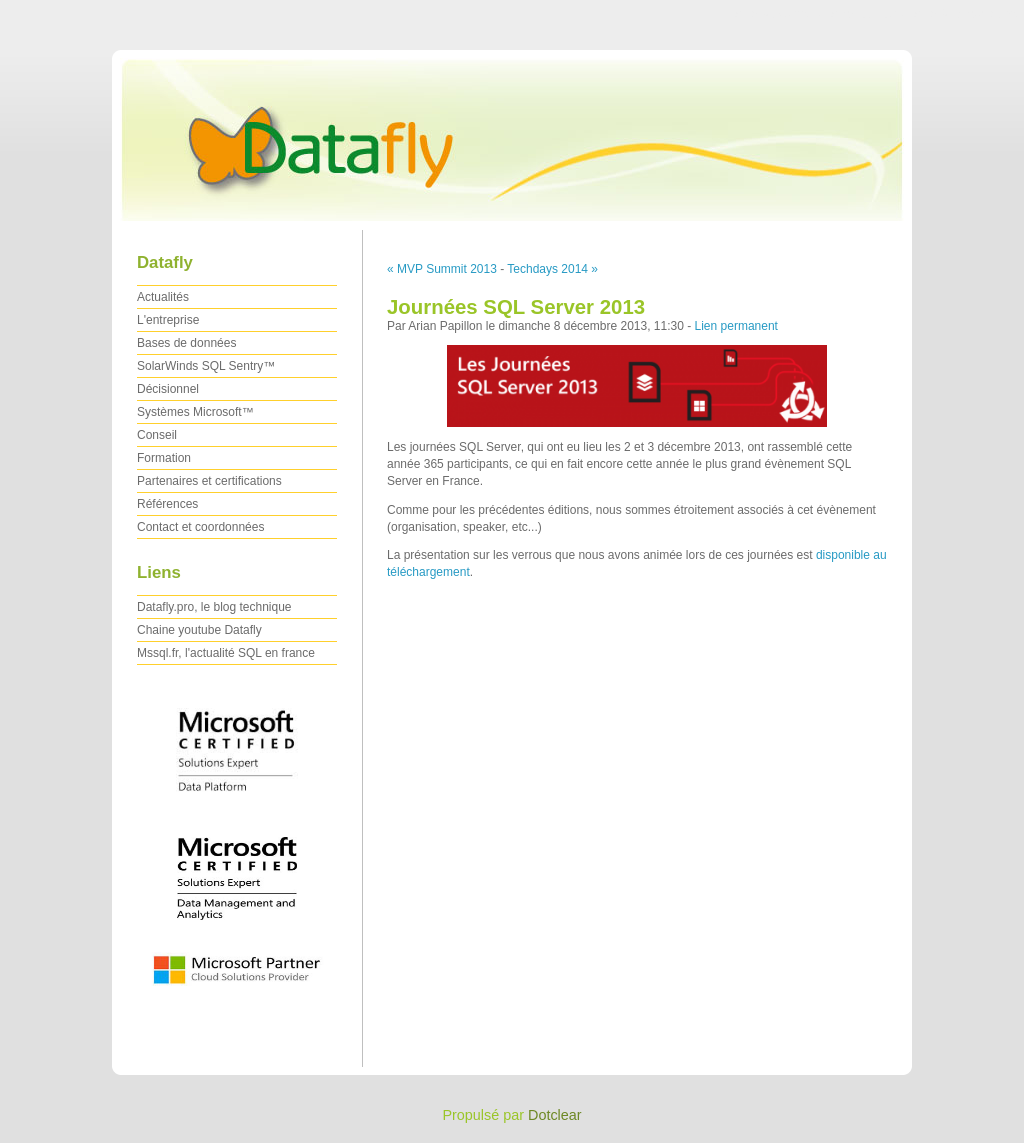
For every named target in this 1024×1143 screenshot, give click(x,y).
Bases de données (186, 343)
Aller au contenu (778, 14)
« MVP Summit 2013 (442, 269)
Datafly (512, 135)
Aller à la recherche (965, 14)
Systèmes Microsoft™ (195, 412)
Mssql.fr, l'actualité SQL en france (226, 653)
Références (167, 504)
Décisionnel (168, 389)
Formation (164, 458)
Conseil (157, 435)
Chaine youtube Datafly (199, 630)
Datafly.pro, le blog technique (214, 607)
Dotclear (555, 1115)
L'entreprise (168, 320)
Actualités (163, 297)
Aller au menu (867, 14)
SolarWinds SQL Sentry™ (206, 366)
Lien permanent (736, 326)
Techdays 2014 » (552, 269)
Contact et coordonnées (200, 527)
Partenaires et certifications (209, 481)
